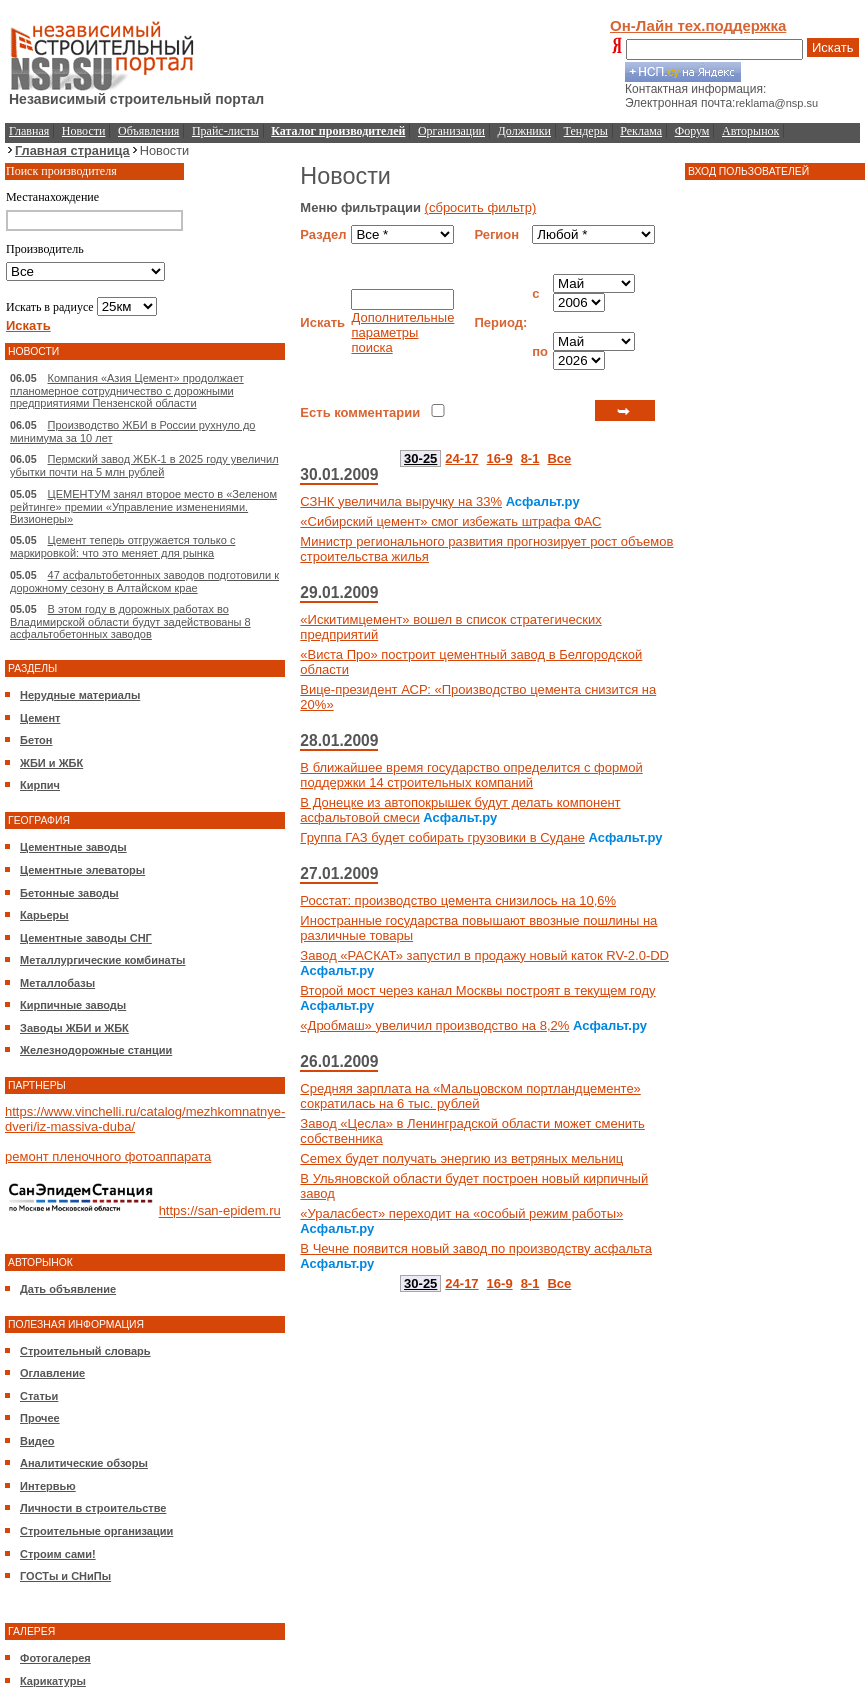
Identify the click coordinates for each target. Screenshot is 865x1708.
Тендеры (586, 131)
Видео (37, 1441)
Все (559, 458)
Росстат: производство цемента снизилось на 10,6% (458, 900)
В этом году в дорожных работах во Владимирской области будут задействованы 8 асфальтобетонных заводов (130, 621)
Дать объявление (68, 1289)
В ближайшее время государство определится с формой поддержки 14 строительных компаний (471, 775)
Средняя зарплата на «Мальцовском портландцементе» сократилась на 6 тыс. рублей (470, 1096)
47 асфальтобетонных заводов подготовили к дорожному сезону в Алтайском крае (144, 581)
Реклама (641, 131)
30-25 (420, 458)
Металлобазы (57, 983)
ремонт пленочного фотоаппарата (108, 1156)
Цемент (40, 718)
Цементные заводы (73, 847)
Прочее (40, 1418)
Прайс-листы (225, 131)
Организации (451, 131)
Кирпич (40, 785)
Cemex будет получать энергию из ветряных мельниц (461, 1158)
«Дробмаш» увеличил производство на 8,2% (434, 1025)
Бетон (36, 740)
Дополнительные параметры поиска (402, 332)
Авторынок (750, 131)
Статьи (39, 1396)
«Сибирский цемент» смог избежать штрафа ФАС (450, 521)
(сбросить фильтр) (481, 207)
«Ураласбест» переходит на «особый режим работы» (461, 1213)
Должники (524, 131)
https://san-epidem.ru (220, 1211)
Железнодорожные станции (96, 1050)
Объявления (148, 131)
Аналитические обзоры (84, 1463)
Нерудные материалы (80, 695)
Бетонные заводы (69, 893)
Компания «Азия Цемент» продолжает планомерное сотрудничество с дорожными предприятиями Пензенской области (127, 390)
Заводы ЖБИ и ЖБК (74, 1028)
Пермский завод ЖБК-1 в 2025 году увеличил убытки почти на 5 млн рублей (144, 465)
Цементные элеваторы (82, 870)
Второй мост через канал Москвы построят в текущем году (477, 990)
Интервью (48, 1486)
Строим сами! (58, 1554)
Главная (29, 131)
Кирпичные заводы (73, 1005)
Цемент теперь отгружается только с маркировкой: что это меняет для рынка (122, 546)
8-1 (530, 458)
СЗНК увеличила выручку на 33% (401, 501)
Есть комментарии (360, 412)
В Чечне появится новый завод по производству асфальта (476, 1248)
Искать (833, 47)
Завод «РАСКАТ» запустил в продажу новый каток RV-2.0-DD (484, 955)
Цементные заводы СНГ (86, 938)
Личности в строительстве (93, 1508)
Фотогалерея (55, 1658)
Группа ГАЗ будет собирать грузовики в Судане (442, 837)
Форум (692, 131)
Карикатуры (53, 1681)
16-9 (500, 458)
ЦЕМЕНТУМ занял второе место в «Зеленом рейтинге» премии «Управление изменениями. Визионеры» (143, 506)
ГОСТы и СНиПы (65, 1576)
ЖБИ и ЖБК (51, 763)
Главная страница (72, 150)
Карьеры (44, 915)
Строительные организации (96, 1531)
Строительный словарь (85, 1351)
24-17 (461, 458)
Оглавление (52, 1373)
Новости (84, 131)
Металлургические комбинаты (102, 960)
